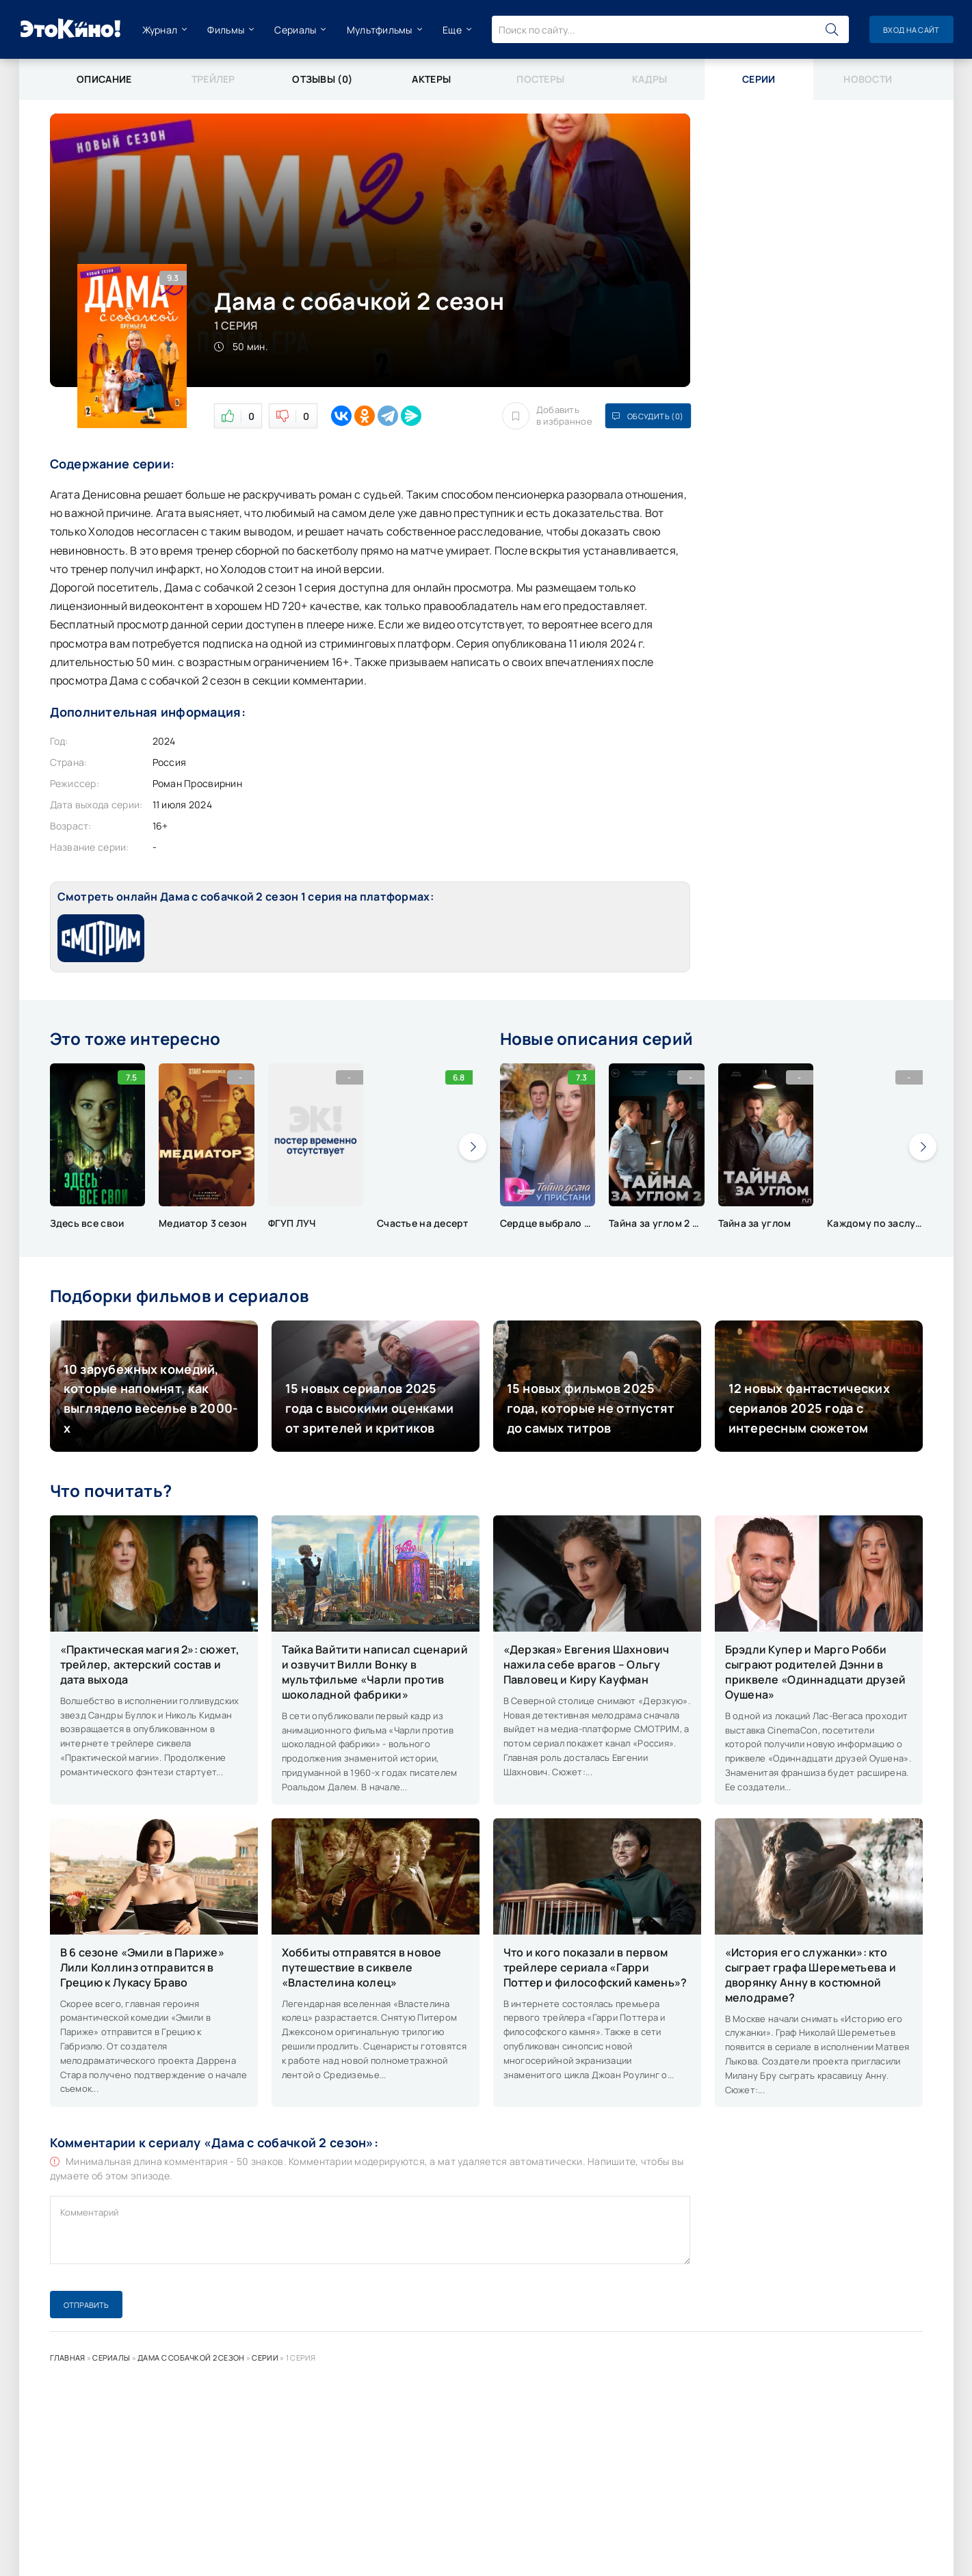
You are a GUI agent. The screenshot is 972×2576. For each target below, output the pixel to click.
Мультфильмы (379, 29)
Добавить (547, 415)
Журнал (160, 29)
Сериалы (295, 29)
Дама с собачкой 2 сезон (190, 2357)
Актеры (431, 78)
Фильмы (225, 29)
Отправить (86, 2305)
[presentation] (472, 1146)
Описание (104, 78)
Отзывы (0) (322, 78)
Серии (265, 2357)
